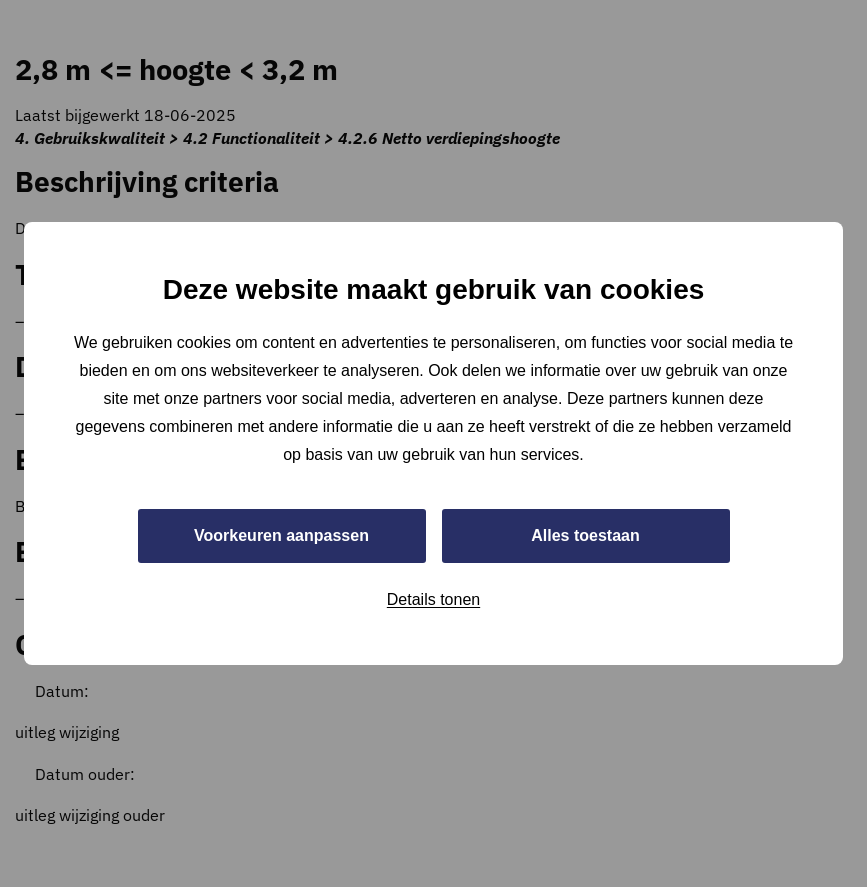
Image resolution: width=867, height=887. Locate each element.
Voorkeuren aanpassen (281, 535)
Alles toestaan (585, 535)
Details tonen (433, 599)
